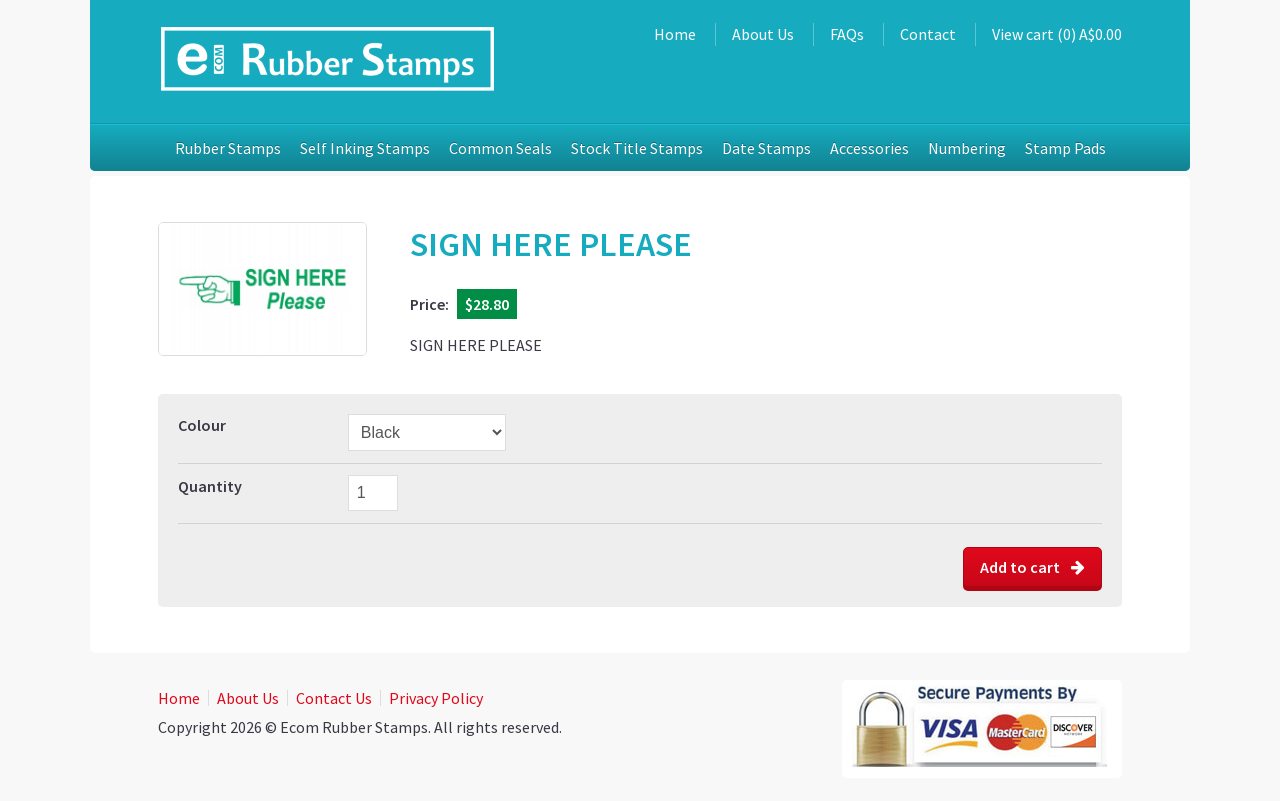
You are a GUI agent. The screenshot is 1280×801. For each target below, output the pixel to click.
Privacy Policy (436, 698)
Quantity (210, 486)
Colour (202, 425)
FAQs (847, 34)
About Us (763, 34)
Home (675, 34)
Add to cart (1032, 567)
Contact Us (334, 698)
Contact (928, 34)
